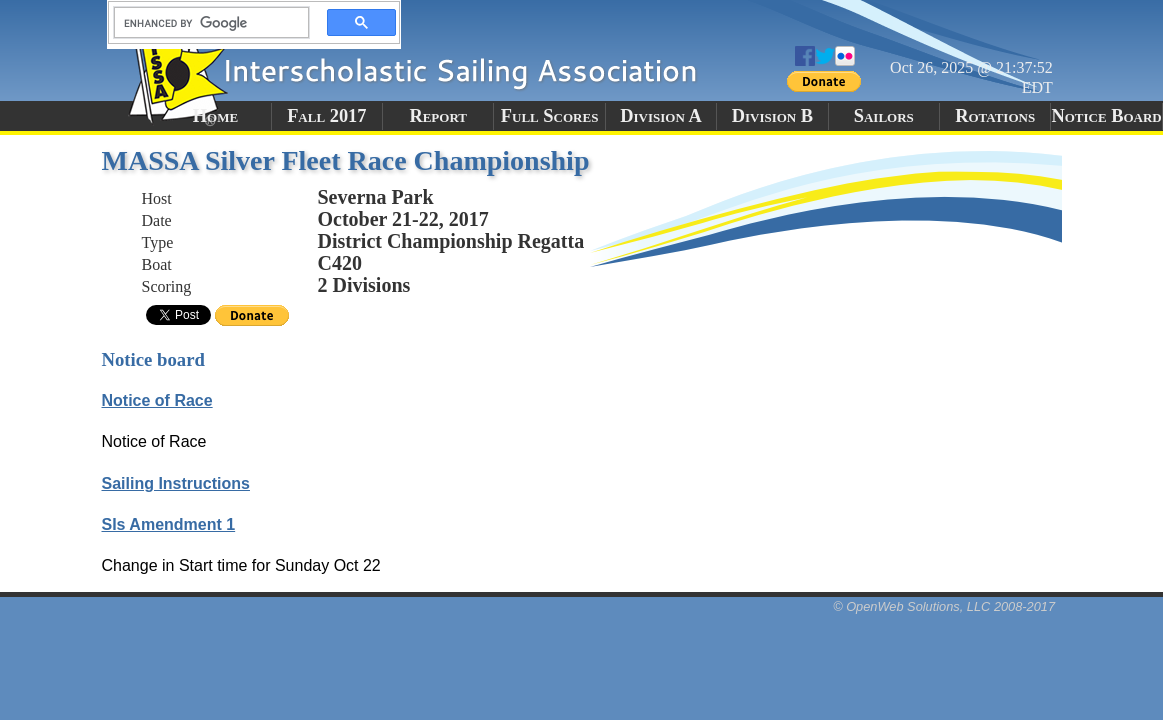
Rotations (995, 116)
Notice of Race (157, 400)
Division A (660, 116)
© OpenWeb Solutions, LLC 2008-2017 (944, 606)
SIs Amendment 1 (169, 524)
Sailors (884, 116)
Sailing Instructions (176, 483)
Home (215, 116)
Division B (772, 116)
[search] (206, 23)
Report (438, 116)
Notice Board (1106, 116)
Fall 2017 (326, 116)
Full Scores (550, 116)
